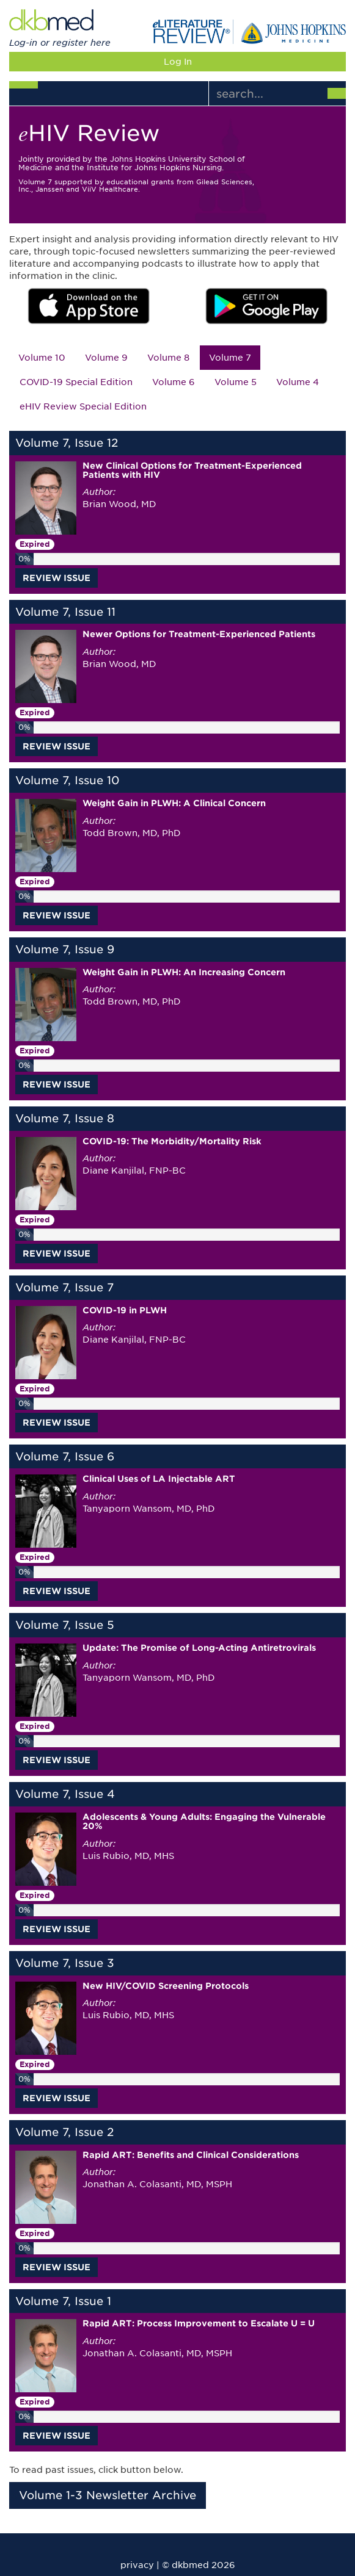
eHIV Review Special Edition (83, 406)
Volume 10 (41, 358)
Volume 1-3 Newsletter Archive (107, 2495)
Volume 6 (173, 382)
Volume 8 (168, 358)
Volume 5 (235, 382)
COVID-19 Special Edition (76, 382)
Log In (178, 62)
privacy (137, 2565)
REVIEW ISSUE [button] (56, 578)
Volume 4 (297, 382)
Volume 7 (230, 358)
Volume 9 (106, 358)
